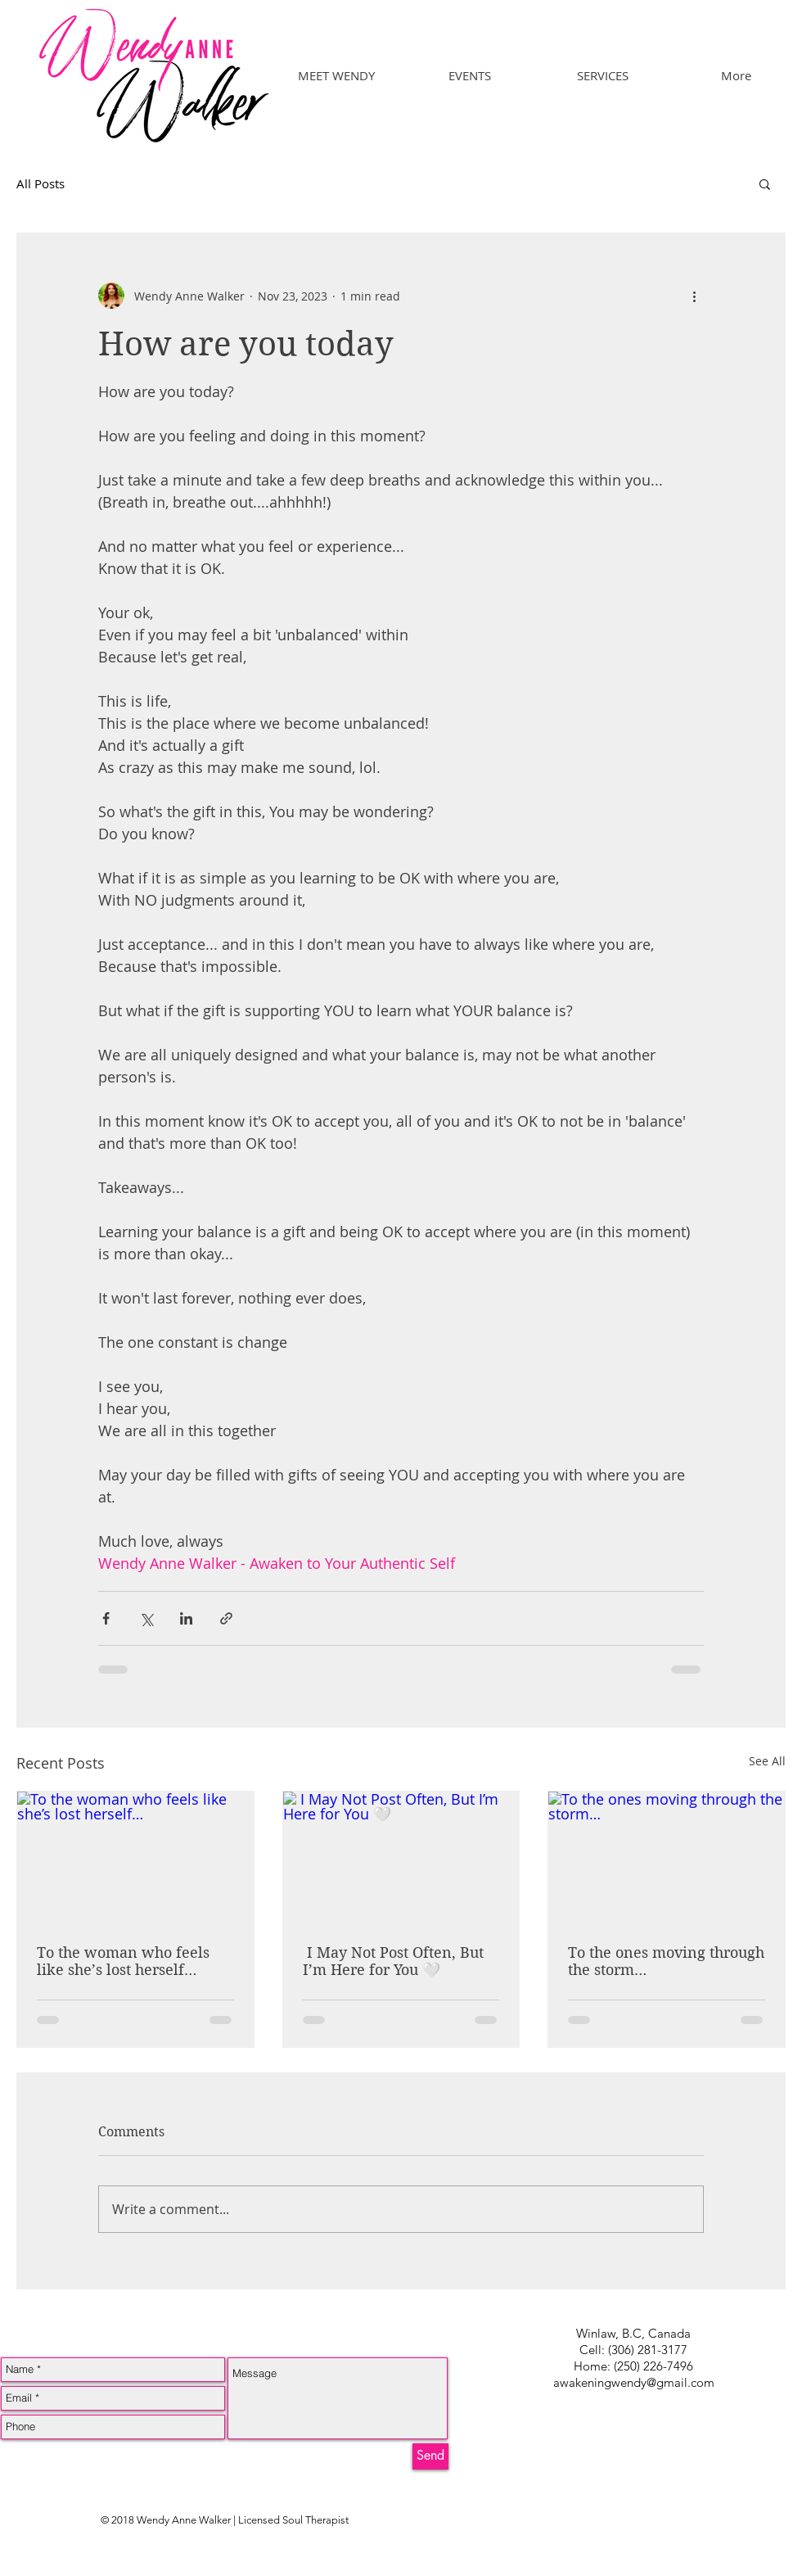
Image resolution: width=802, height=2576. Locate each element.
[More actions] (694, 295)
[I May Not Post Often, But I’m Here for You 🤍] (401, 1858)
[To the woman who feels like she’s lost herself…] (135, 1858)
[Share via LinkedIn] (186, 1618)
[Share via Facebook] (106, 1618)
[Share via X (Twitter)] (146, 1618)
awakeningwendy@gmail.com (633, 2382)
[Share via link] (226, 1618)
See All (767, 1761)
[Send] (430, 2456)
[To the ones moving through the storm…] (666, 1858)
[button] (765, 183)
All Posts (40, 183)
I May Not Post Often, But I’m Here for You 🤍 (393, 1961)
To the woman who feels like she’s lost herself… (123, 1961)
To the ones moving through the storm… (666, 1961)
